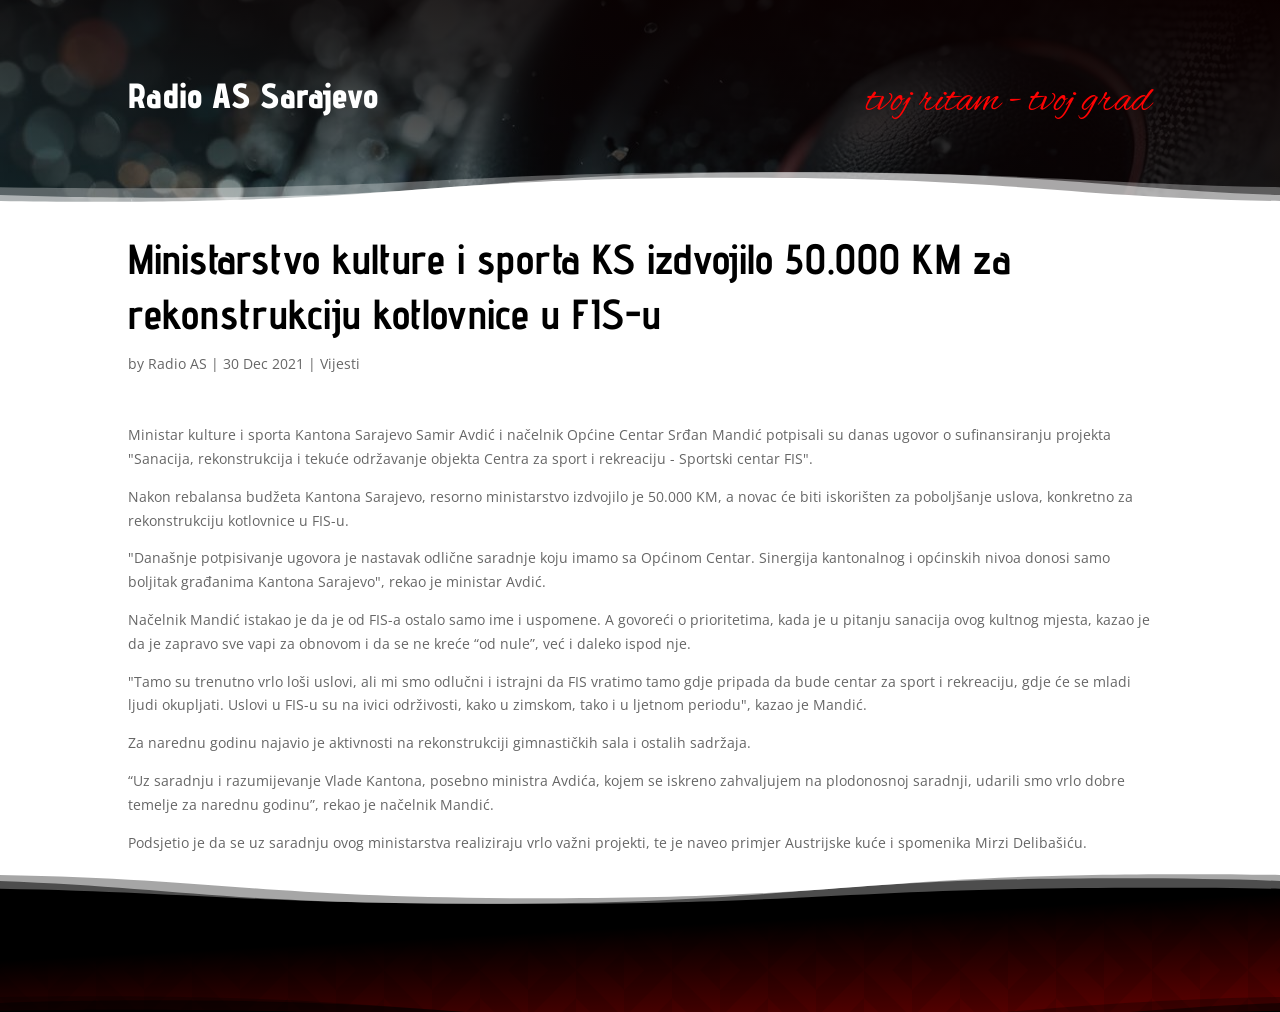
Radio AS (177, 363)
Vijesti (340, 363)
